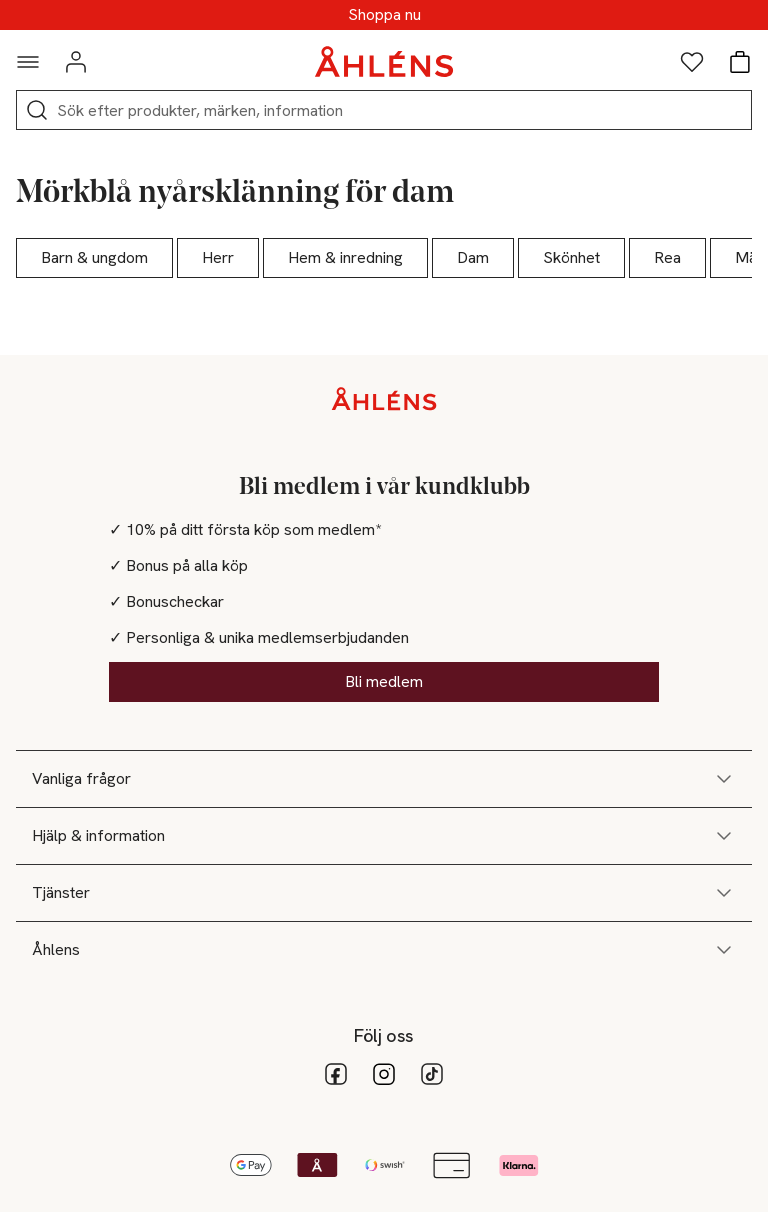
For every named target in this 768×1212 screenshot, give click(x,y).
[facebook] (336, 1074)
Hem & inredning (345, 257)
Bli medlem (384, 681)
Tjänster (384, 893)
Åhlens (384, 950)
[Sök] (37, 110)
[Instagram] (384, 1074)
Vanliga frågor (384, 779)
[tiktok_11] (432, 1074)
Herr (218, 257)
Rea (667, 257)
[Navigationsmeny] (28, 62)
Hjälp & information (384, 836)
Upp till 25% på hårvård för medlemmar (384, 15)
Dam (473, 257)
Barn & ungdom (94, 257)
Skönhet (571, 257)
